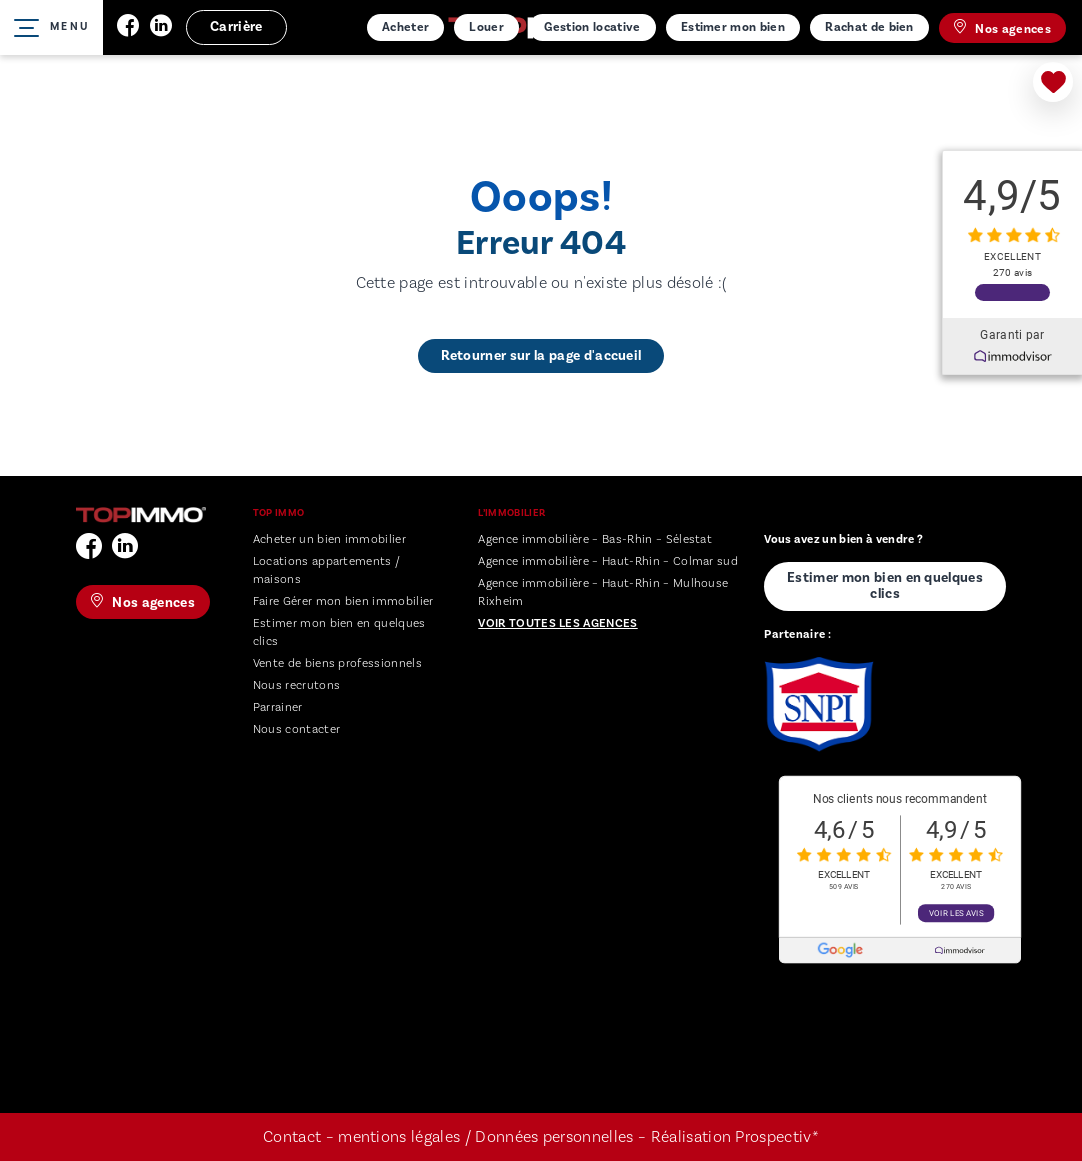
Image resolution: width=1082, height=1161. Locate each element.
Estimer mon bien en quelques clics (885, 586)
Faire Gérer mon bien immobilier (343, 601)
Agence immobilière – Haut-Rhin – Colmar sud (608, 561)
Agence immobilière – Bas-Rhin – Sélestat (595, 539)
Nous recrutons (296, 685)
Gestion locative (592, 27)
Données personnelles (556, 1137)
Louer (486, 27)
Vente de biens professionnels (337, 663)
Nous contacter (296, 729)
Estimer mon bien (733, 27)
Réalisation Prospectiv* (735, 1137)
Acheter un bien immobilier (329, 539)
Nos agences (1002, 28)
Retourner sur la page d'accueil (541, 356)
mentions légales (399, 1137)
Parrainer (278, 707)
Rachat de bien (869, 27)
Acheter (405, 27)
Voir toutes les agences (557, 623)
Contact (292, 1137)
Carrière (236, 27)
